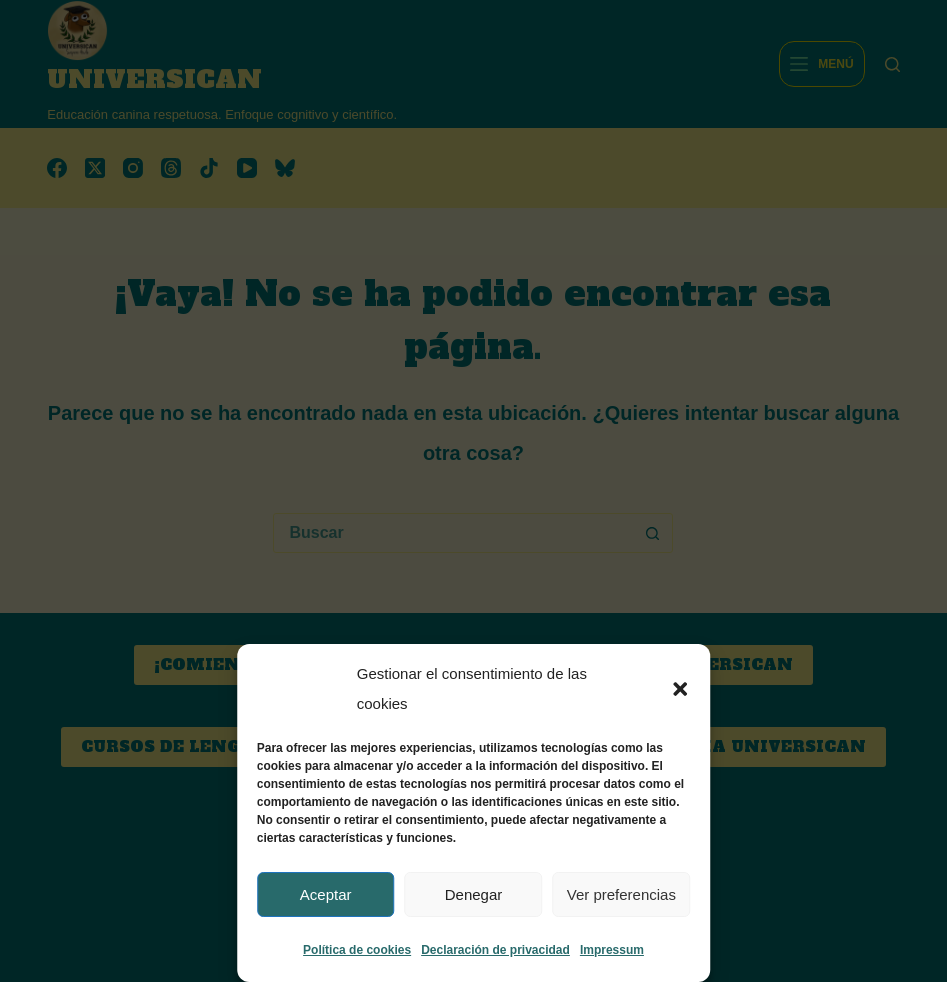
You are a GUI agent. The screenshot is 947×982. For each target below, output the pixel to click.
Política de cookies (357, 950)
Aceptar (326, 894)
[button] (680, 689)
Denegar (474, 894)
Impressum (612, 950)
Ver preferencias (621, 894)
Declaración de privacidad (495, 950)
